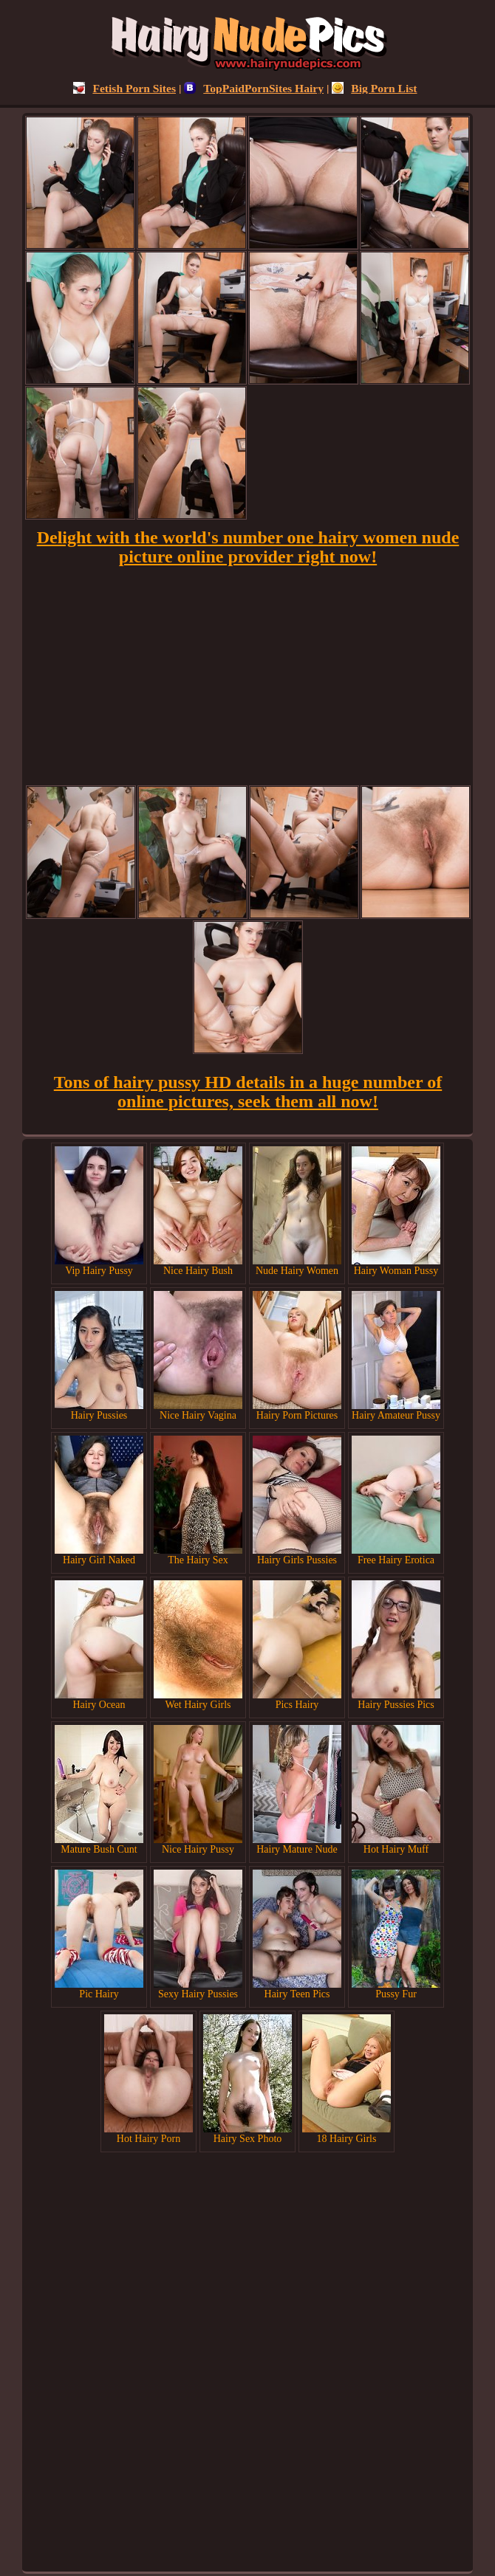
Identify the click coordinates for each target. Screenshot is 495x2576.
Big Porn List (374, 88)
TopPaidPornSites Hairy (254, 88)
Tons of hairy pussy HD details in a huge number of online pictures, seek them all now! (248, 1091)
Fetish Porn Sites (124, 88)
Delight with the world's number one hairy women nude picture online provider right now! (248, 547)
